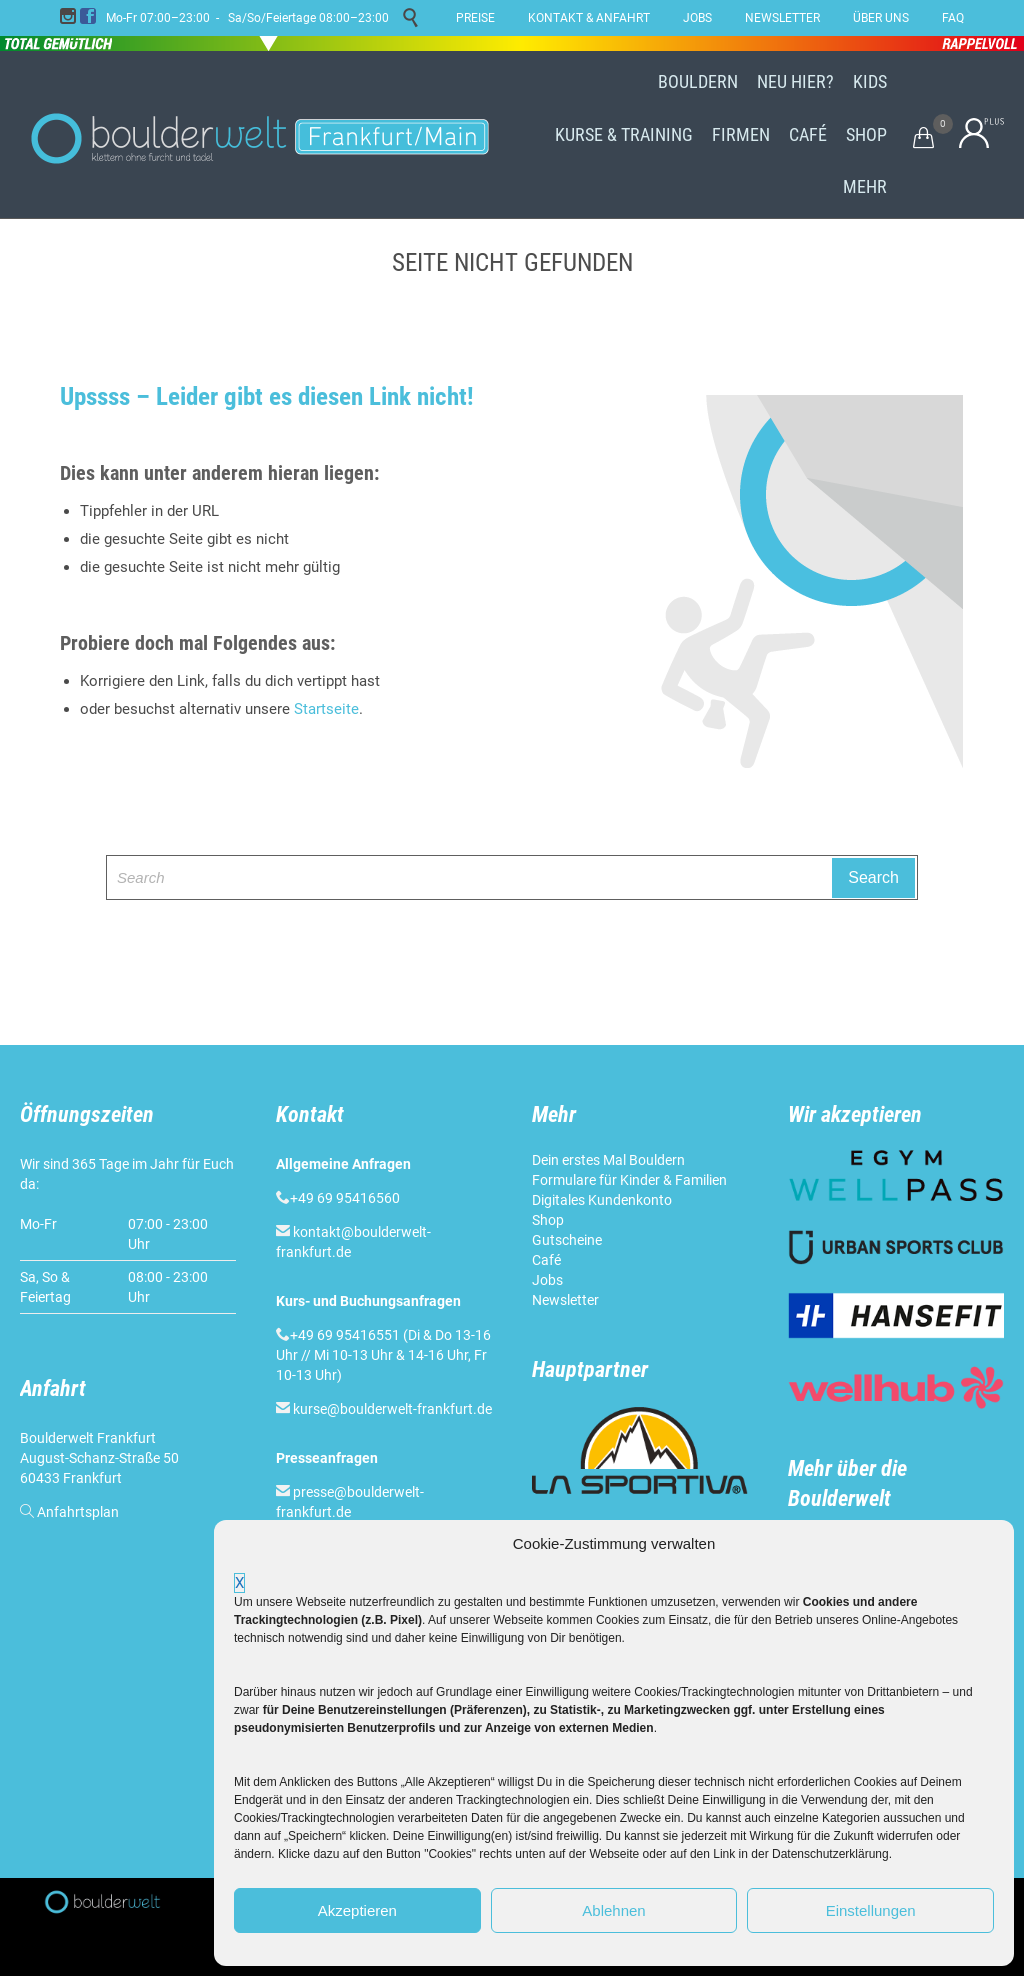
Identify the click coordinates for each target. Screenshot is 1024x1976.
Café (546, 1260)
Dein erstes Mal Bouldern (608, 1160)
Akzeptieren (357, 1910)
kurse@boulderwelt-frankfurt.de (392, 1409)
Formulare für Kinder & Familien (629, 1180)
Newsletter (565, 1300)
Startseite (326, 709)
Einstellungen (871, 1910)
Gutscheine (567, 1240)
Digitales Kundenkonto (602, 1200)
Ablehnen (613, 1910)
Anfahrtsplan (78, 1512)
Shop (548, 1220)
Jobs (547, 1280)
